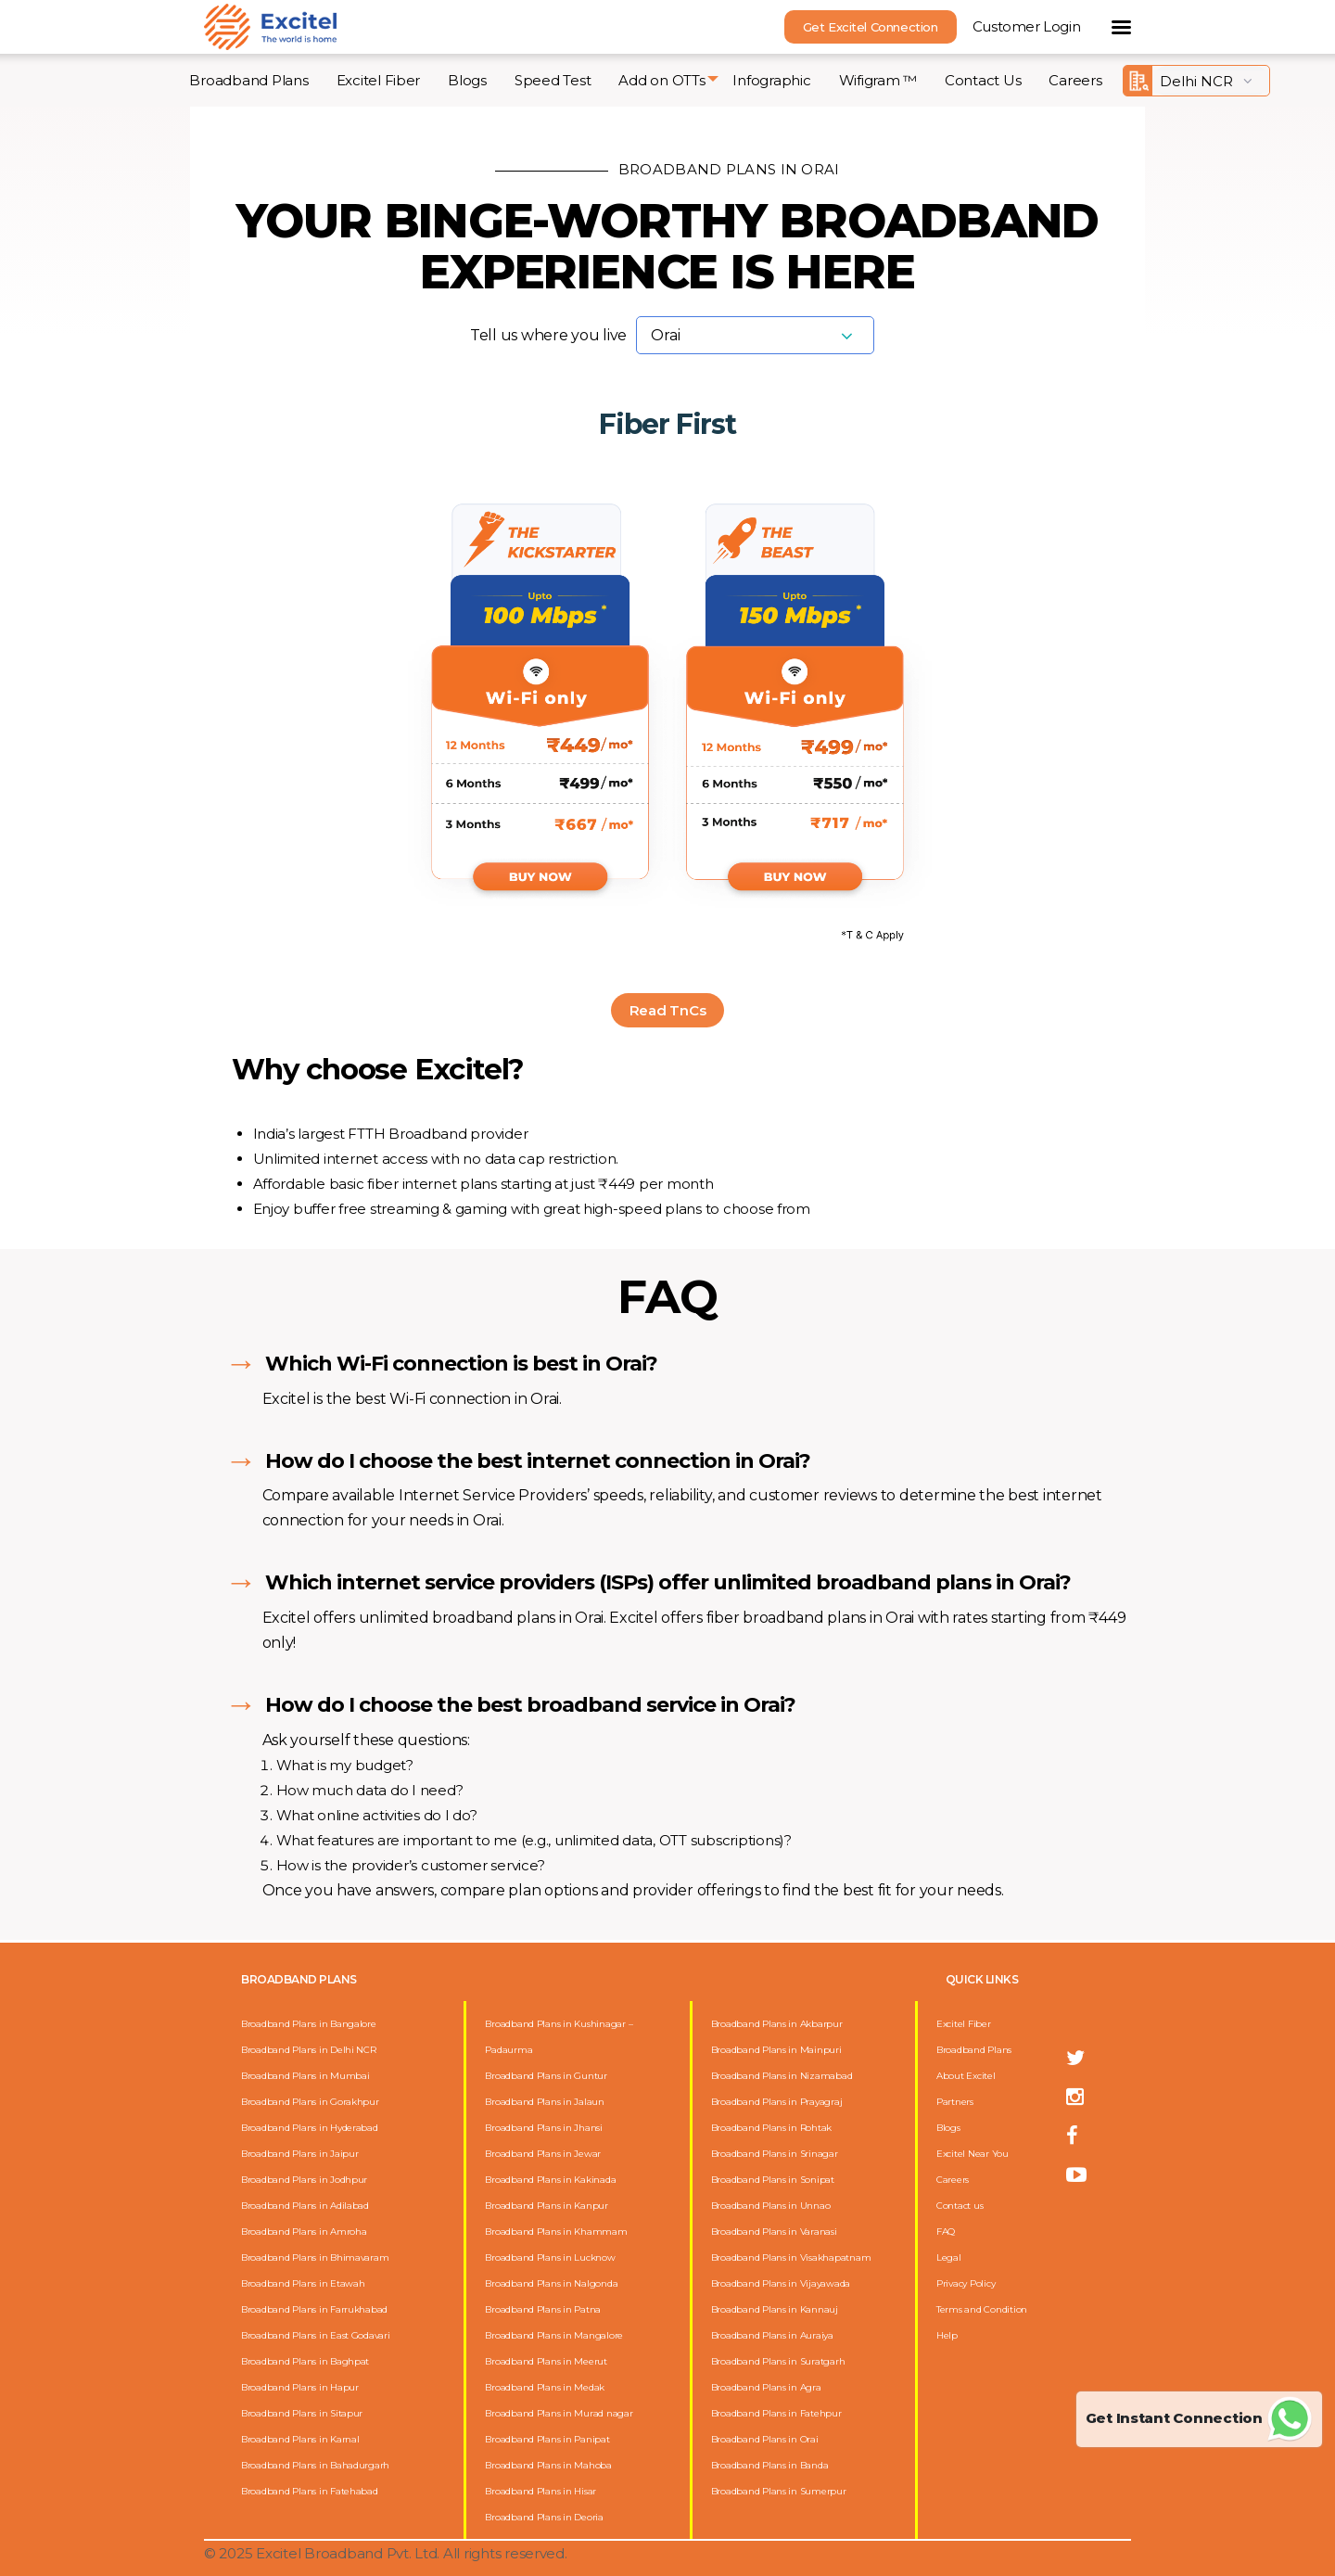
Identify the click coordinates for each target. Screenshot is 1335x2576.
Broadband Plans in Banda (770, 2465)
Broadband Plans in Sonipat (772, 2180)
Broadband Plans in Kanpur (546, 2206)
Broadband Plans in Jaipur (300, 2154)
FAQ (945, 2231)
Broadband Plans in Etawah (303, 2283)
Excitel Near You (972, 2154)
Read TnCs (667, 1010)
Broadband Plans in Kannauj (774, 2309)
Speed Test (553, 80)
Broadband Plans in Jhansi (544, 2128)
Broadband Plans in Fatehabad (309, 2491)
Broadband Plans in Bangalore (308, 2024)
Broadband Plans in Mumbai (305, 2076)
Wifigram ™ (878, 80)
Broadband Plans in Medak (544, 2387)
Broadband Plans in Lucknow (550, 2257)
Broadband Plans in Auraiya (772, 2335)
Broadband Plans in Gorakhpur (310, 2102)
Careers (1075, 80)
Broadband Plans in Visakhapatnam (791, 2257)
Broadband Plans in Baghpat (305, 2361)
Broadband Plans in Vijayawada (780, 2283)
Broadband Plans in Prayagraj (777, 2102)
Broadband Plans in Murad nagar (558, 2413)
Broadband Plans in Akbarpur (777, 2024)
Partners (954, 2102)
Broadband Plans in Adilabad (305, 2206)
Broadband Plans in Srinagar (774, 2154)
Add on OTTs (661, 80)
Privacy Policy (965, 2283)
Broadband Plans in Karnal (300, 2439)
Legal (948, 2257)
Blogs (467, 80)
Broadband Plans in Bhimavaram (314, 2257)
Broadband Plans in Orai (765, 2439)
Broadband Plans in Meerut (546, 2361)
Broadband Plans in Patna (543, 2309)
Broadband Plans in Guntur (546, 2076)
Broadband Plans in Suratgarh (778, 2361)
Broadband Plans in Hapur (300, 2387)
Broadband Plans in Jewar (543, 2154)
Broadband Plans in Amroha (304, 2231)
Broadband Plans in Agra (766, 2387)
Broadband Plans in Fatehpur (776, 2413)
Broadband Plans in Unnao (771, 2206)
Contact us (959, 2206)
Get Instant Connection (1199, 2418)
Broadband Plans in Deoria (544, 2517)
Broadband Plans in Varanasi (774, 2231)
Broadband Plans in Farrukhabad (314, 2309)
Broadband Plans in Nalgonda (551, 2283)
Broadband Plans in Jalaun (544, 2102)
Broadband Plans (248, 80)
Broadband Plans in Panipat (547, 2439)
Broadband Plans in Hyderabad (309, 2128)
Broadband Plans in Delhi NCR (308, 2050)
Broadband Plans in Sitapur (301, 2413)
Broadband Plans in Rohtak (772, 2128)
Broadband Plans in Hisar (540, 2491)
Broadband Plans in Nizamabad (782, 2076)
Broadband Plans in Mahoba (548, 2465)
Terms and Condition (981, 2309)
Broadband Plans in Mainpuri (776, 2050)
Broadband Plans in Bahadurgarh (315, 2465)
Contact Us (983, 80)
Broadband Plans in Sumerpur (778, 2491)
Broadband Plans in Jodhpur (304, 2180)
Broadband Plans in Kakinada (550, 2180)
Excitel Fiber (379, 80)
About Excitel (966, 2076)
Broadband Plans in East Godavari (315, 2335)
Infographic (771, 80)
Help (947, 2335)
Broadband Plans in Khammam (556, 2231)
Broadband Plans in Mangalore (554, 2335)
